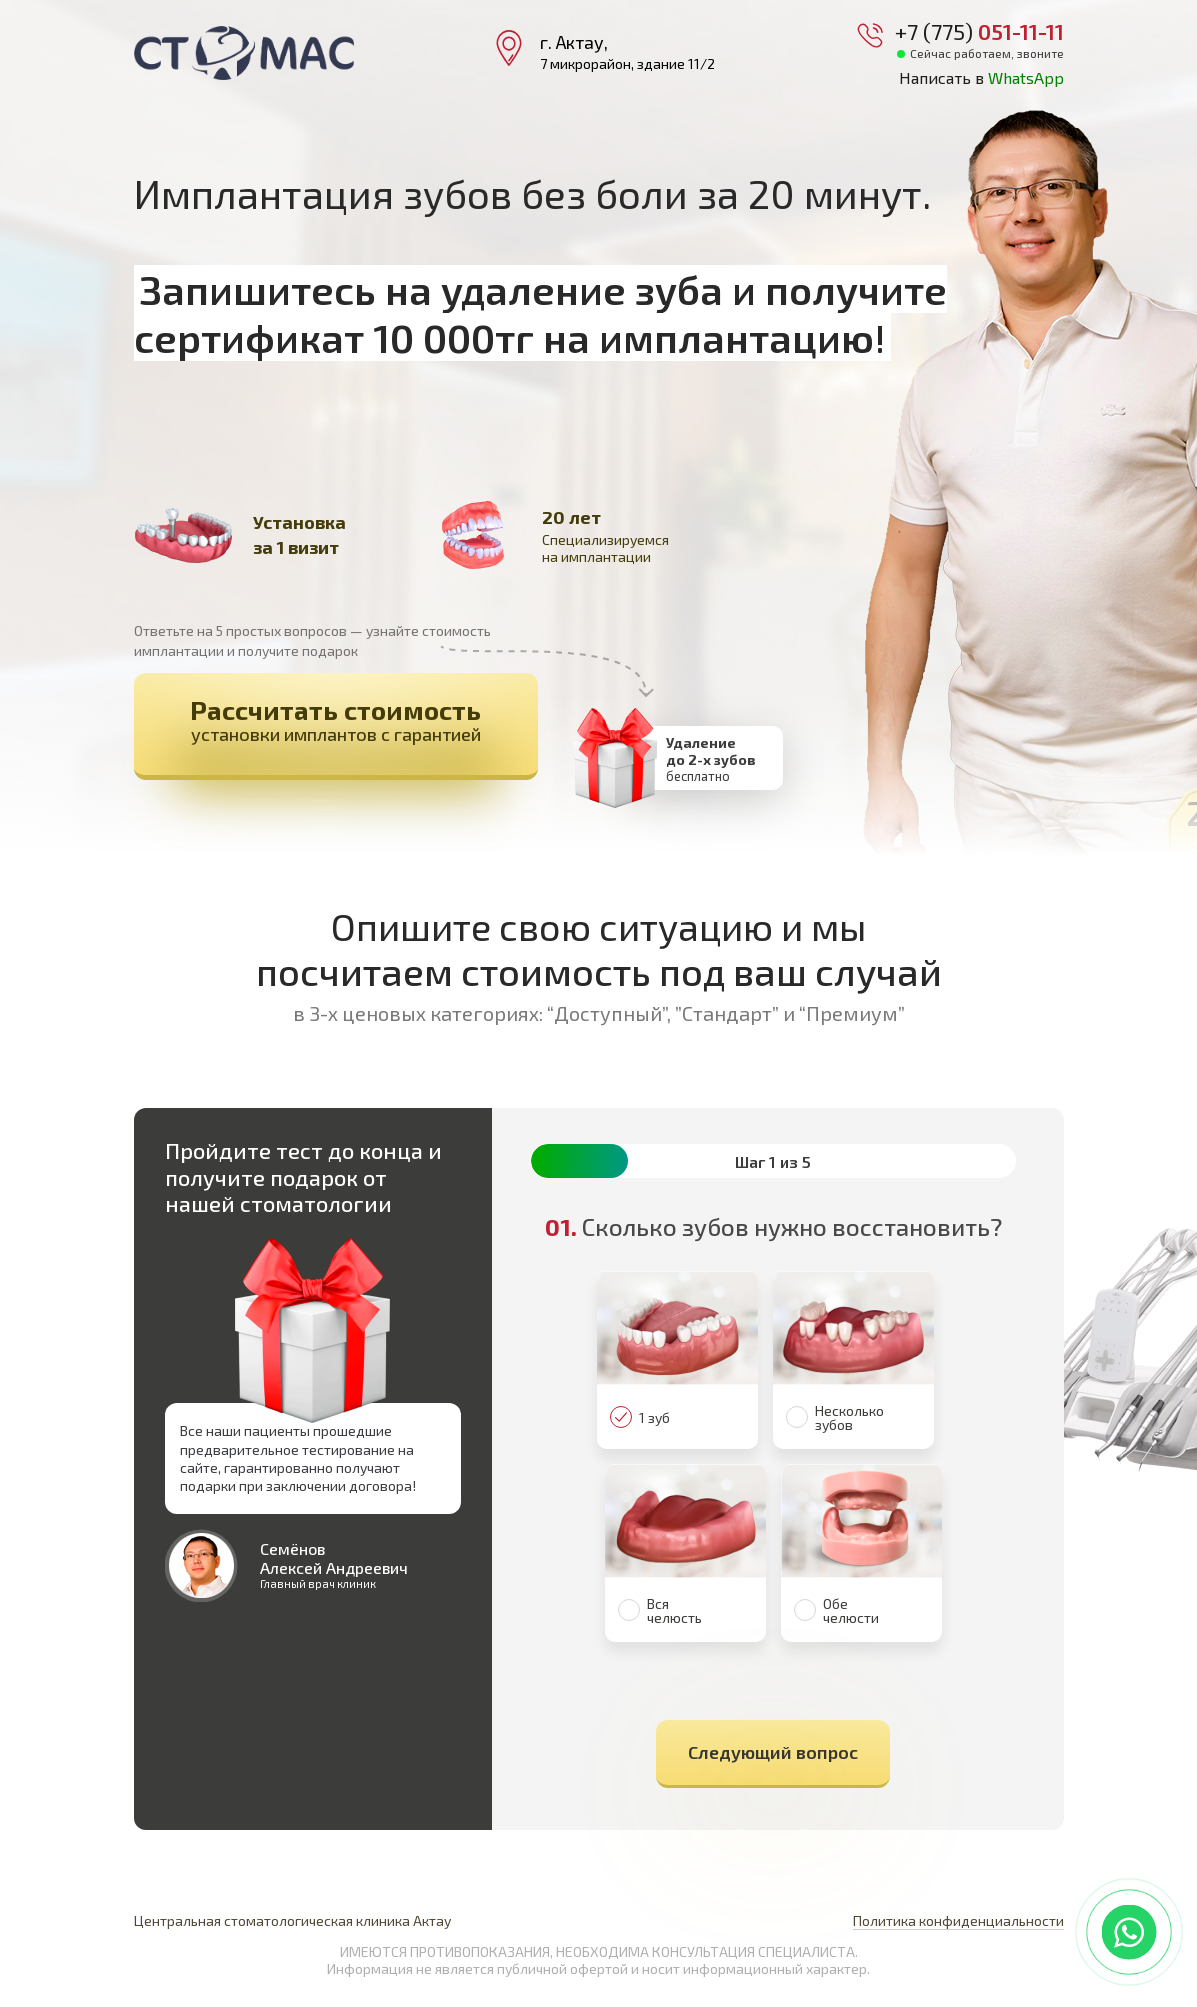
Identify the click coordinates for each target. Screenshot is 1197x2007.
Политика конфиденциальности (958, 1920)
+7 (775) (979, 31)
